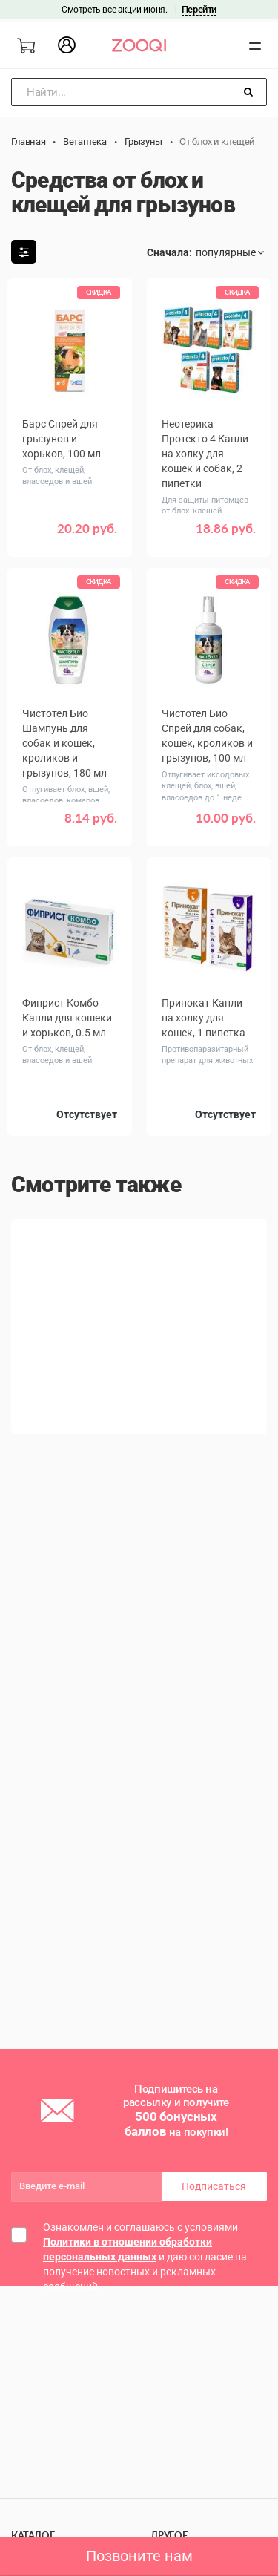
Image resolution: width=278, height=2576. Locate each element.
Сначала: (169, 252)
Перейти (199, 9)
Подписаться (214, 2186)
